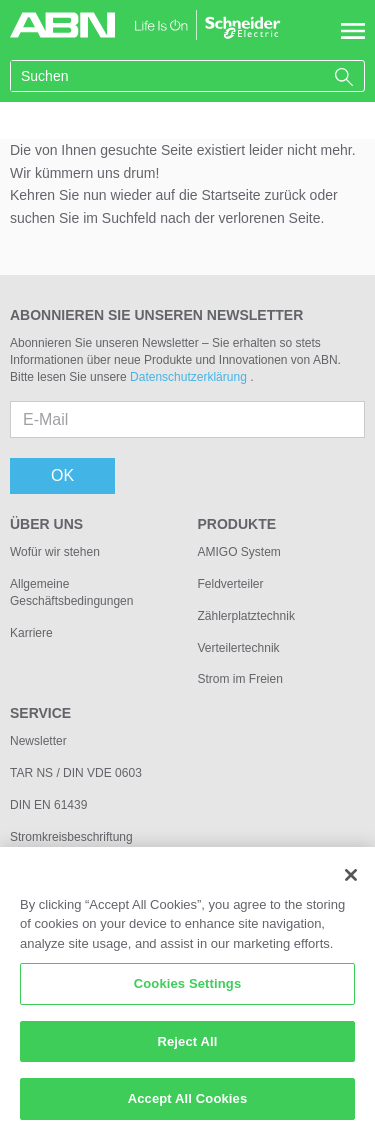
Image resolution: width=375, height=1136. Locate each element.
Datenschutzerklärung (190, 377)
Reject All (187, 1052)
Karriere (31, 633)
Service (40, 713)
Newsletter (38, 741)
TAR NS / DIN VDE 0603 (76, 773)
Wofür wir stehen (55, 552)
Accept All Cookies (188, 1110)
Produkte (237, 524)
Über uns (46, 524)
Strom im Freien (240, 679)
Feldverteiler (231, 584)
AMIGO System (239, 552)
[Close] (351, 886)
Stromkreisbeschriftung (71, 837)
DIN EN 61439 (48, 805)
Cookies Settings (188, 995)
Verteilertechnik (239, 648)
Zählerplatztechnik (246, 616)
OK (62, 475)
